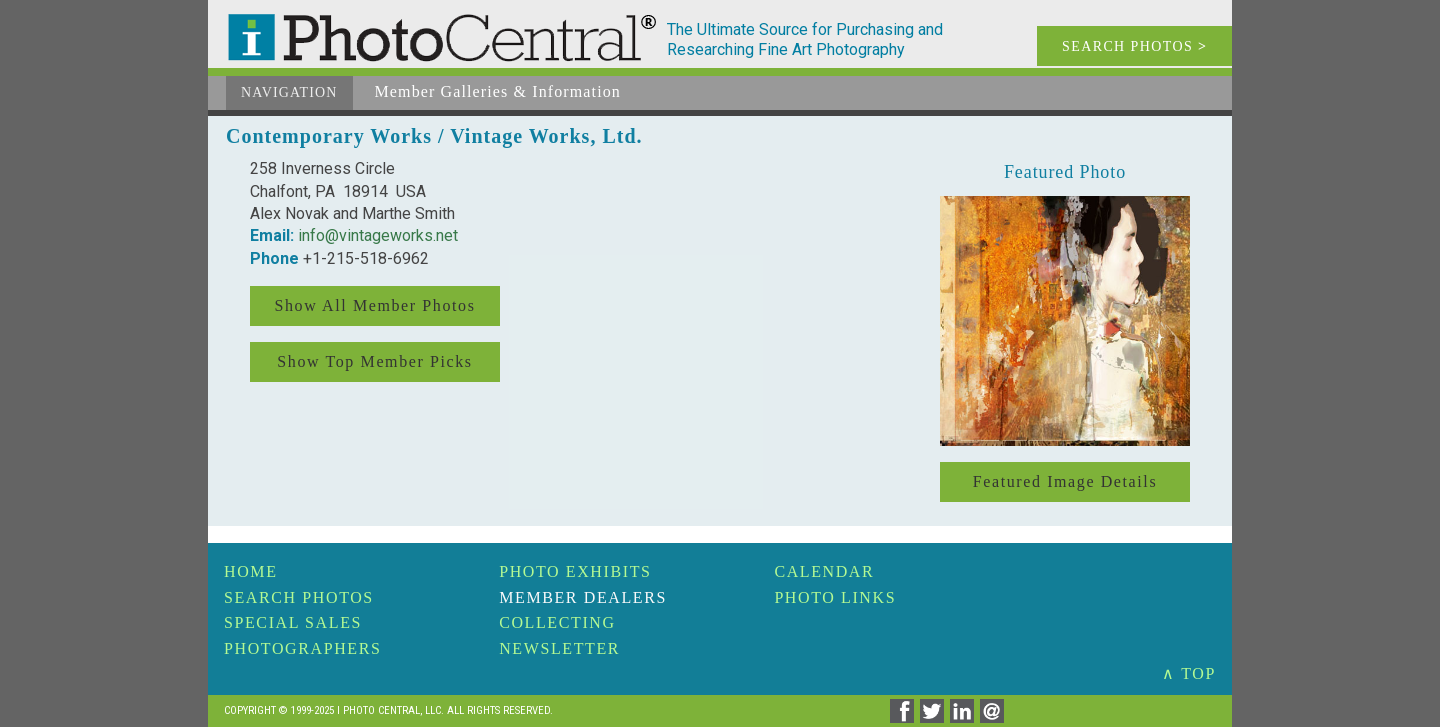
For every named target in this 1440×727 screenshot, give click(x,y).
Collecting (557, 622)
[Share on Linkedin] (965, 717)
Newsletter (559, 648)
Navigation (289, 92)
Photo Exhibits (575, 571)
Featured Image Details (1065, 481)
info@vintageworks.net (378, 235)
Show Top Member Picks (374, 361)
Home (251, 571)
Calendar (824, 571)
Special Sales (293, 622)
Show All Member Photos (375, 305)
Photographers (302, 648)
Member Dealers (583, 597)
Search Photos (299, 597)
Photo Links (835, 597)
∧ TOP (1189, 673)
